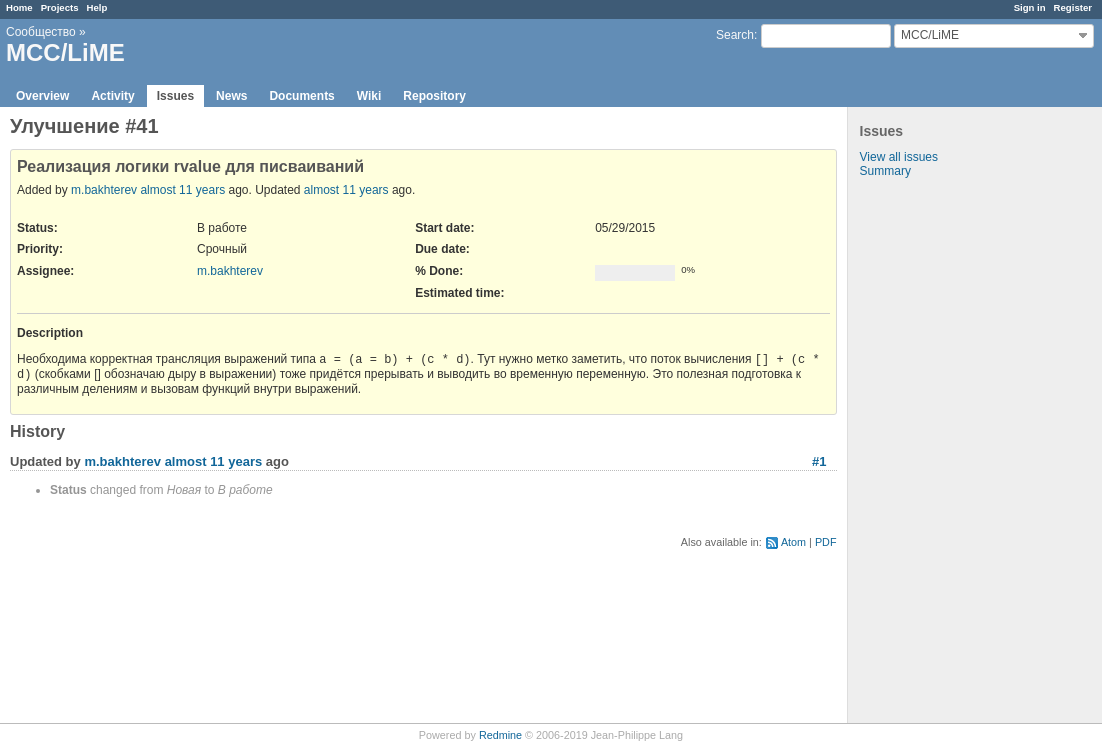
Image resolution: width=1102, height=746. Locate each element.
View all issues (899, 157)
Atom (793, 542)
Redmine (500, 735)
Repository (434, 96)
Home (19, 7)
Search (735, 35)
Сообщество (41, 32)
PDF (826, 542)
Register (1073, 7)
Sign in (1030, 7)
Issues (175, 96)
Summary (885, 171)
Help (97, 7)
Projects (60, 7)
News (231, 96)
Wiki (369, 96)
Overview (42, 96)
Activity (112, 96)
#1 (819, 461)
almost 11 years (182, 190)
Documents (301, 96)
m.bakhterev (104, 190)
